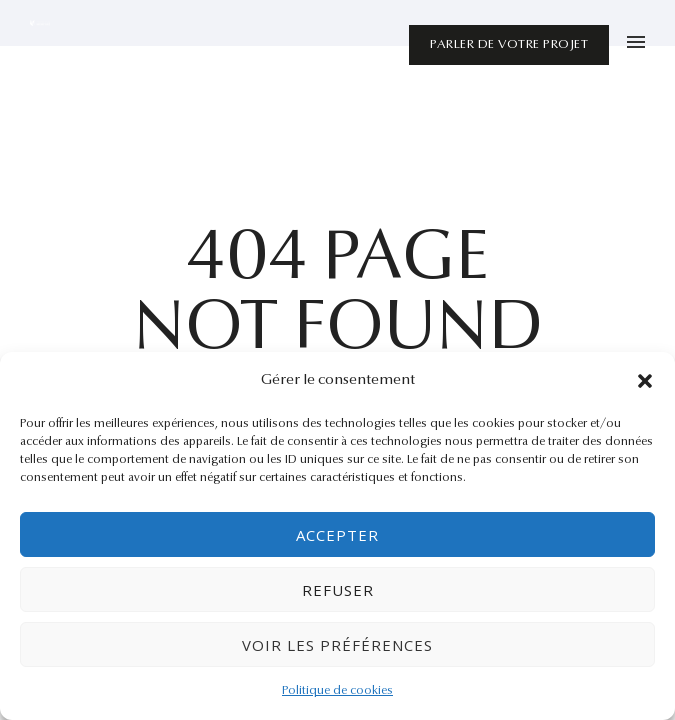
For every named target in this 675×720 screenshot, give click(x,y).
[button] (645, 381)
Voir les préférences (337, 645)
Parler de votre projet (509, 44)
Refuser (338, 590)
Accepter (337, 535)
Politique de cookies (337, 691)
